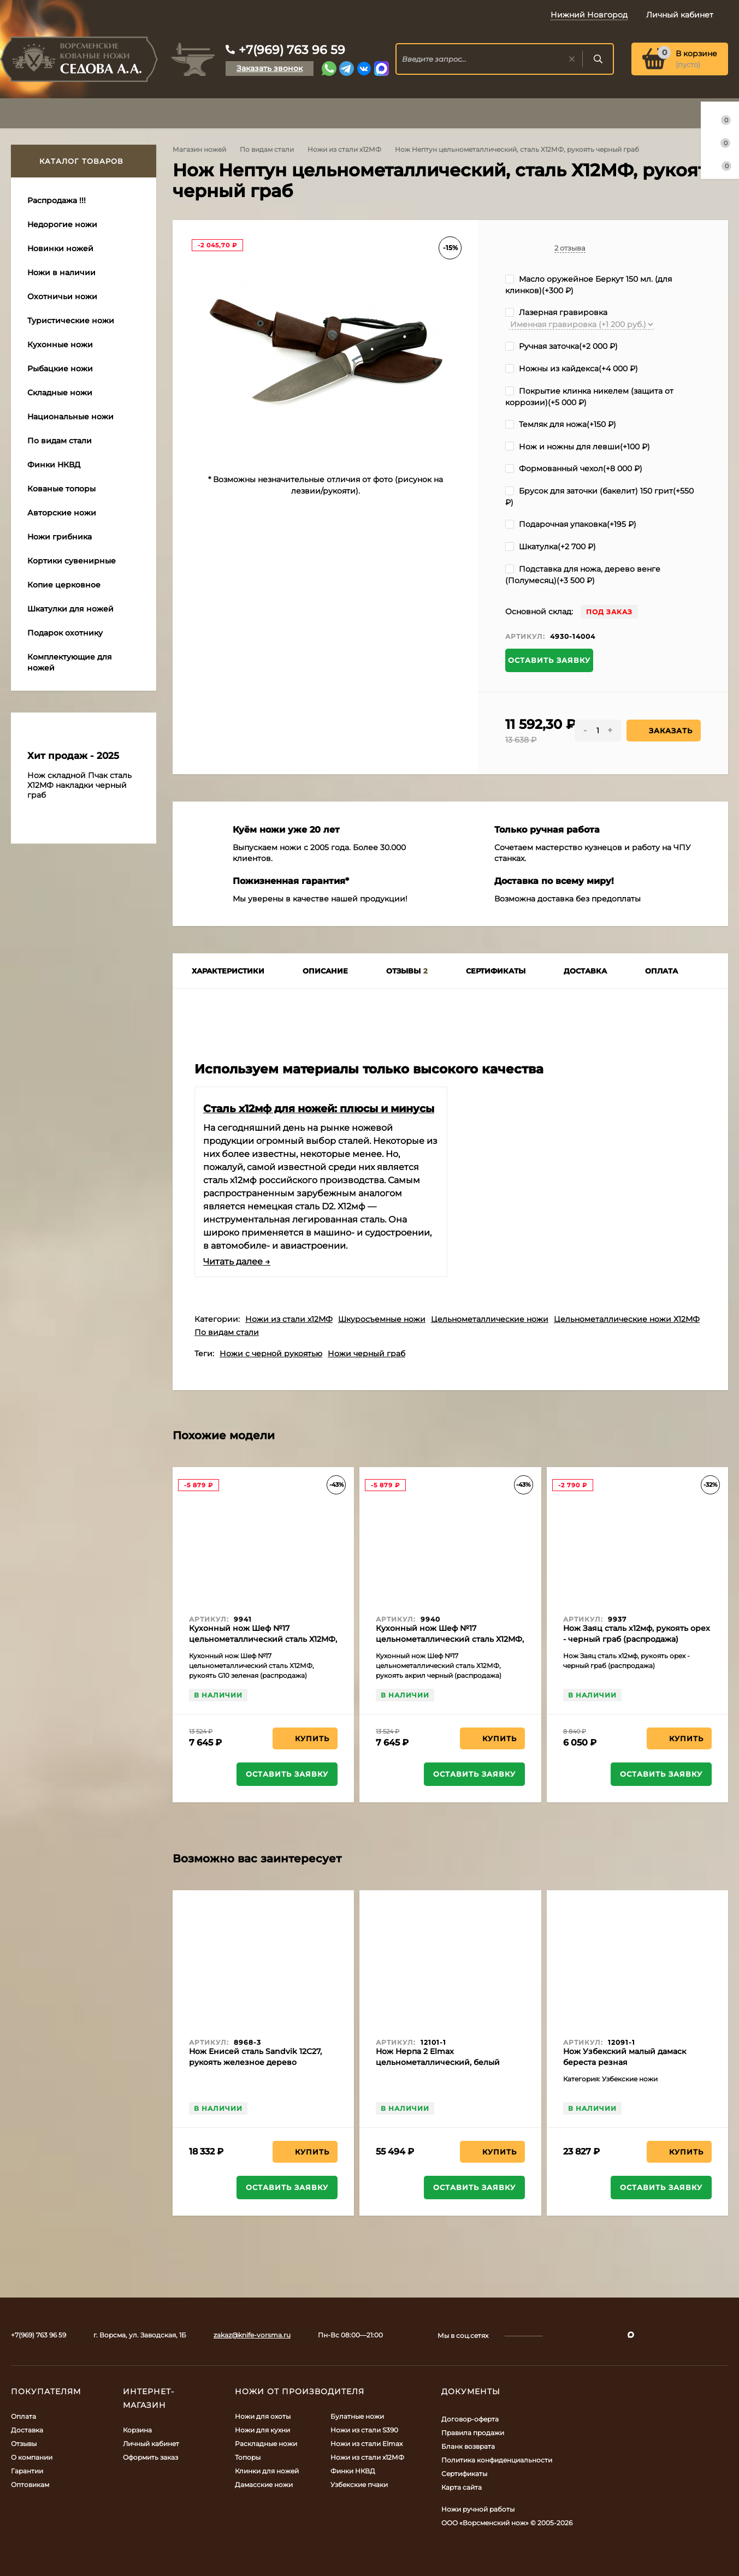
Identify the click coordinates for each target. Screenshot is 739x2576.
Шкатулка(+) (550, 546)
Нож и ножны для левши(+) (577, 447)
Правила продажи (472, 2433)
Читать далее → (236, 1261)
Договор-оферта (470, 2419)
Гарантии (27, 2471)
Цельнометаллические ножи (489, 1319)
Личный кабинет (151, 2444)
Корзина (137, 2430)
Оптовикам (30, 2484)
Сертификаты (464, 2474)
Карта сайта (461, 2487)
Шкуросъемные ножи (381, 1319)
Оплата (23, 2416)
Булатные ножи (357, 2416)
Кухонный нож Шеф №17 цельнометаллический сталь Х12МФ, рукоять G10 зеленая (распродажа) (263, 1639)
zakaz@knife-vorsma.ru (252, 2335)
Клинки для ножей (267, 2471)
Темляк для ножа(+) (560, 424)
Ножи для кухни (262, 2430)
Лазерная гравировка (556, 312)
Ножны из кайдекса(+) (571, 368)
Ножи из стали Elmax (366, 2444)
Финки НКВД (352, 2471)
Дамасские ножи (264, 2484)
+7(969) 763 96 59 (292, 50)
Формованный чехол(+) (573, 468)
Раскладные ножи (266, 2444)
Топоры (248, 2457)
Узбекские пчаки (359, 2484)
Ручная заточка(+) (561, 346)
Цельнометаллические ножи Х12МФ (627, 1319)
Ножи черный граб (366, 1353)
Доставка (27, 2430)
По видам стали (267, 149)
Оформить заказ (150, 2457)
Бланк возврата (468, 2446)
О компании (31, 2457)
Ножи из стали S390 (364, 2430)
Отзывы (24, 2444)
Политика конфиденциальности (496, 2460)
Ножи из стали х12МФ (344, 149)
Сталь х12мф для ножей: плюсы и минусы (318, 1108)
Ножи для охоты (263, 2416)
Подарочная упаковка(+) (570, 524)
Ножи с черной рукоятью (271, 1353)
